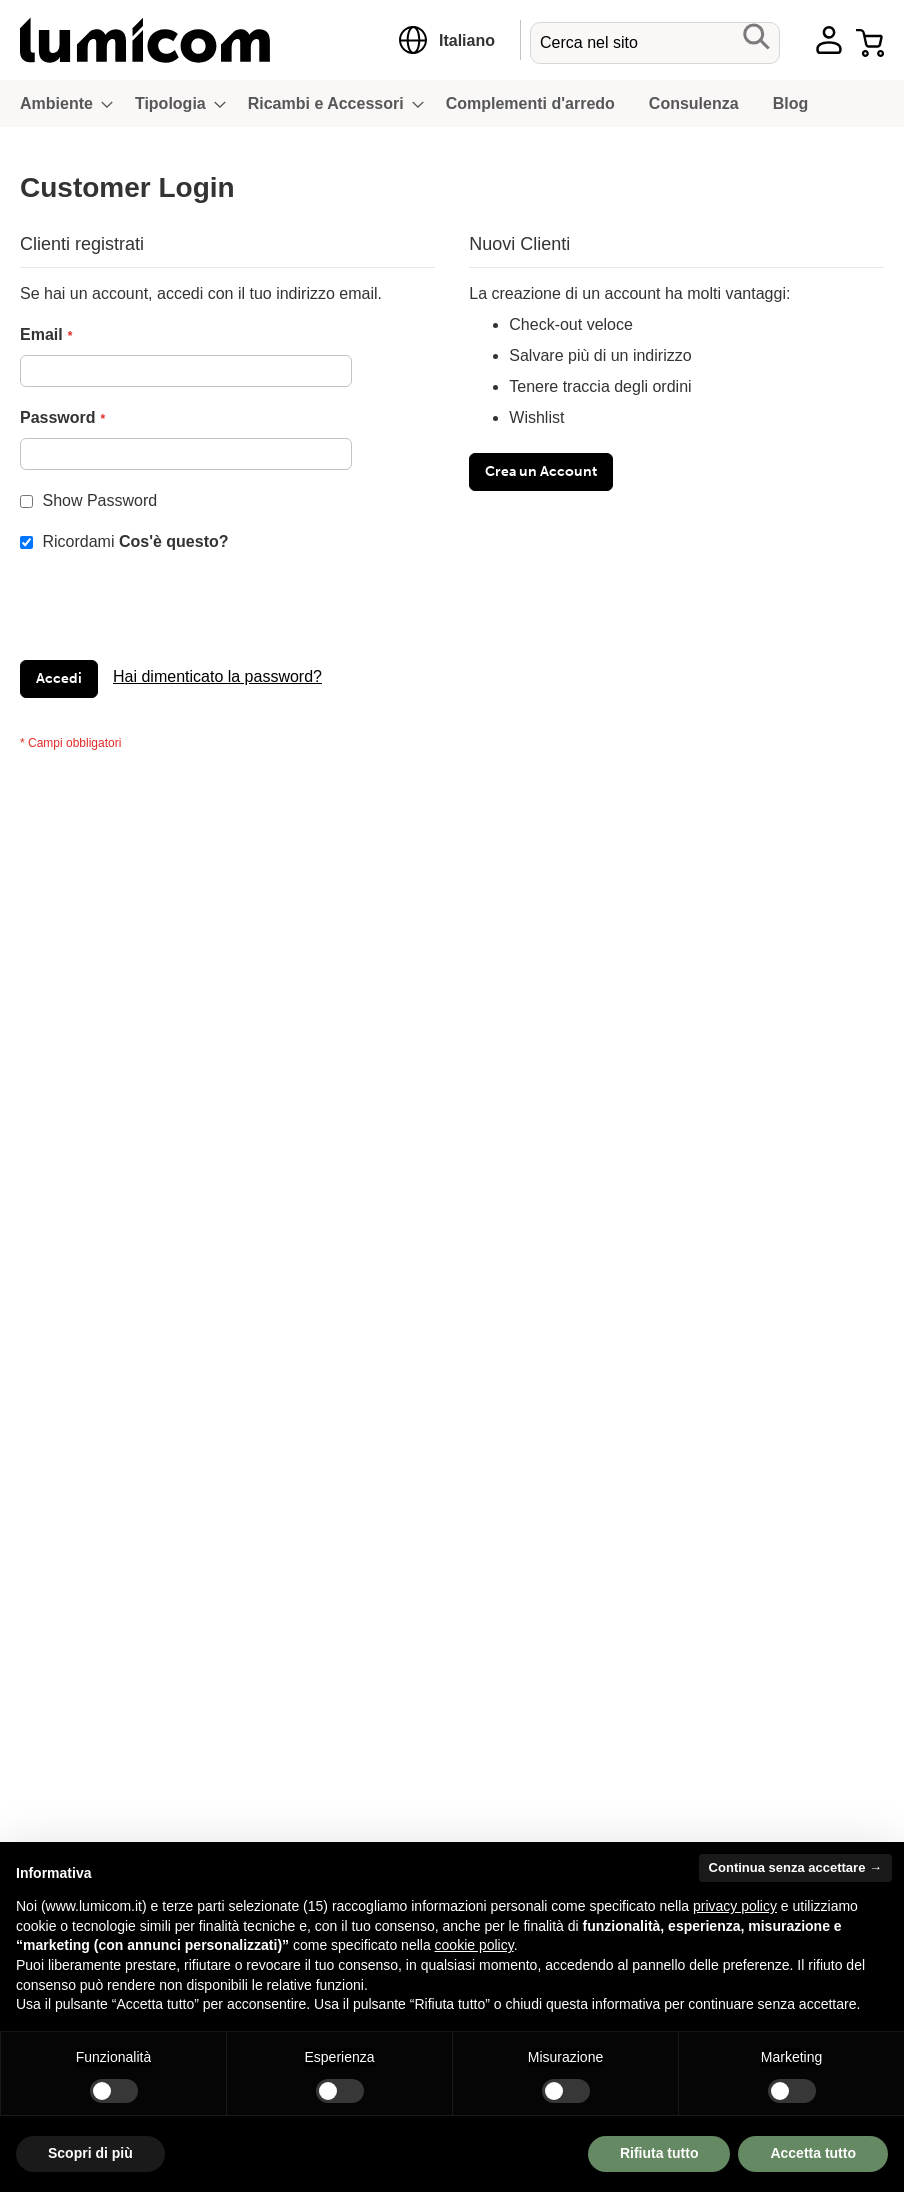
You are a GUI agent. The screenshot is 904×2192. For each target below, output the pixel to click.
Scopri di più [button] (90, 2153)
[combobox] (655, 43)
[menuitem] (60, 103)
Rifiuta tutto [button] (659, 2153)
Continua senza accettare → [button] (795, 1867)
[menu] (452, 103)
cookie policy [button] (474, 1945)
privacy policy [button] (735, 1906)
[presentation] (172, 611)
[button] (467, 40)
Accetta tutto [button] (813, 2153)
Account (829, 40)
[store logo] (197, 40)
